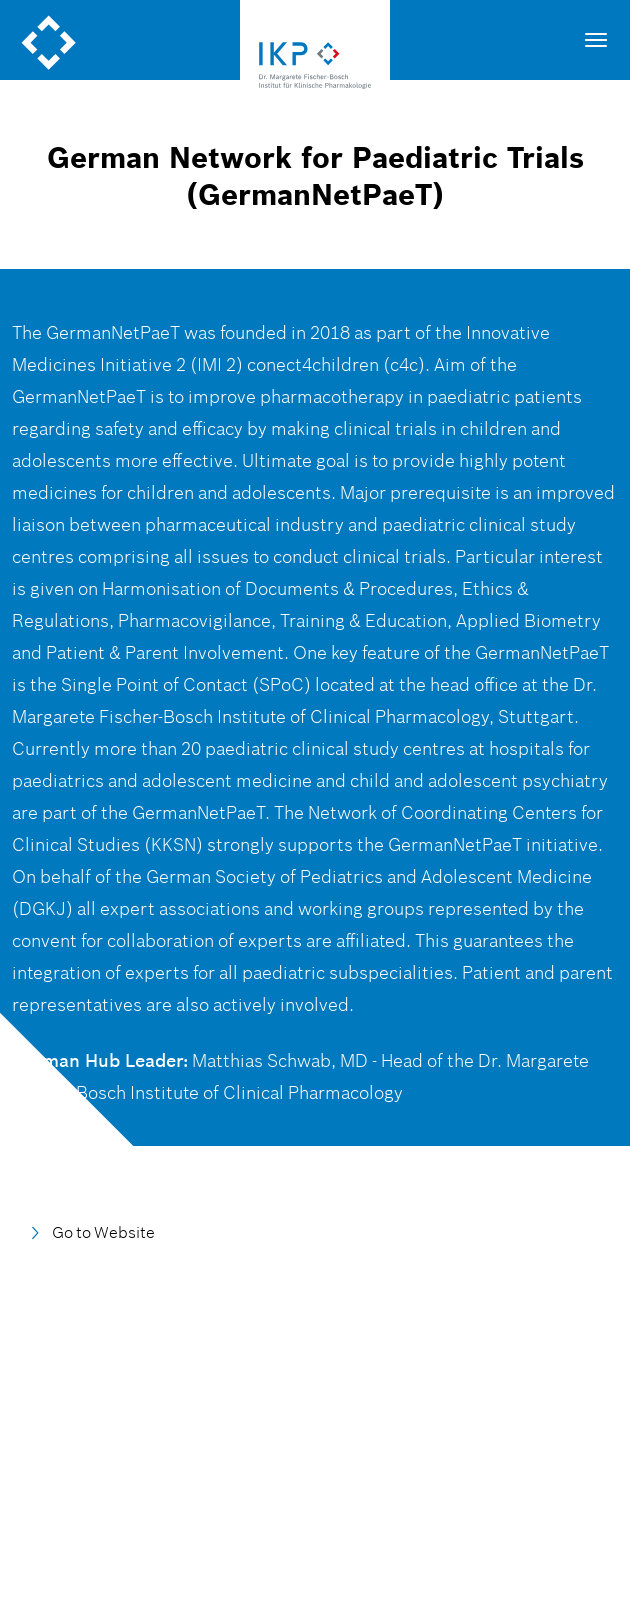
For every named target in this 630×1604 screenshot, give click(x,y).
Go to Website (103, 1232)
